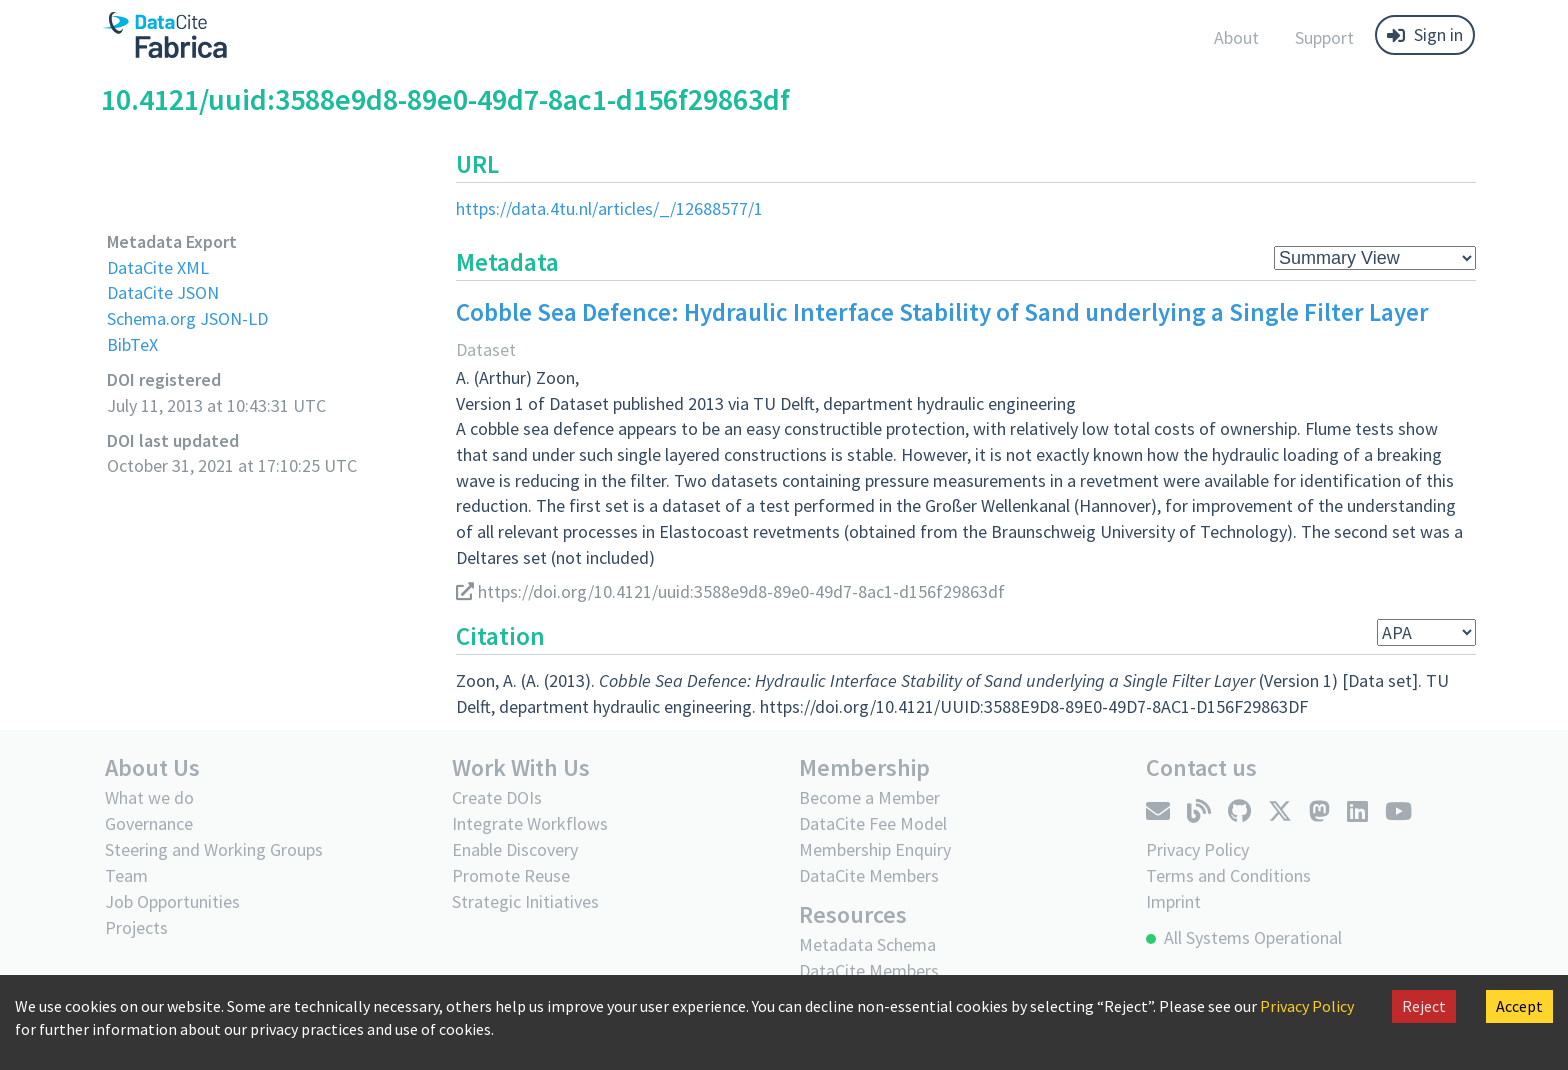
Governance (149, 823)
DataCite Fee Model (873, 823)
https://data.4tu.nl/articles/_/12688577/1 (609, 208)
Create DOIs (497, 797)
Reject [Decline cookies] (1424, 1006)
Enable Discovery (515, 849)
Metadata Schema (867, 944)
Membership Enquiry (875, 849)
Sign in (1425, 34)
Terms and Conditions (1228, 875)
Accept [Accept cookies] (1519, 1006)
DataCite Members (869, 875)
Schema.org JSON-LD (187, 318)
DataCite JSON (163, 292)
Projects (136, 927)
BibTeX (132, 344)
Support (1324, 37)
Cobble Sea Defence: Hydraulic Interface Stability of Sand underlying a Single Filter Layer (942, 312)
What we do (149, 797)
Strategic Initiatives (525, 901)
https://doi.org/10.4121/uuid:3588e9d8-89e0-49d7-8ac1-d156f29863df (730, 591)
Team (126, 875)
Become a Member (869, 797)
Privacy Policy (1307, 1006)
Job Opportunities (172, 901)
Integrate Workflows (530, 823)
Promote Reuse (511, 875)
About (1236, 37)
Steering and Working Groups (214, 849)
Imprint (1173, 901)
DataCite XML (158, 267)
